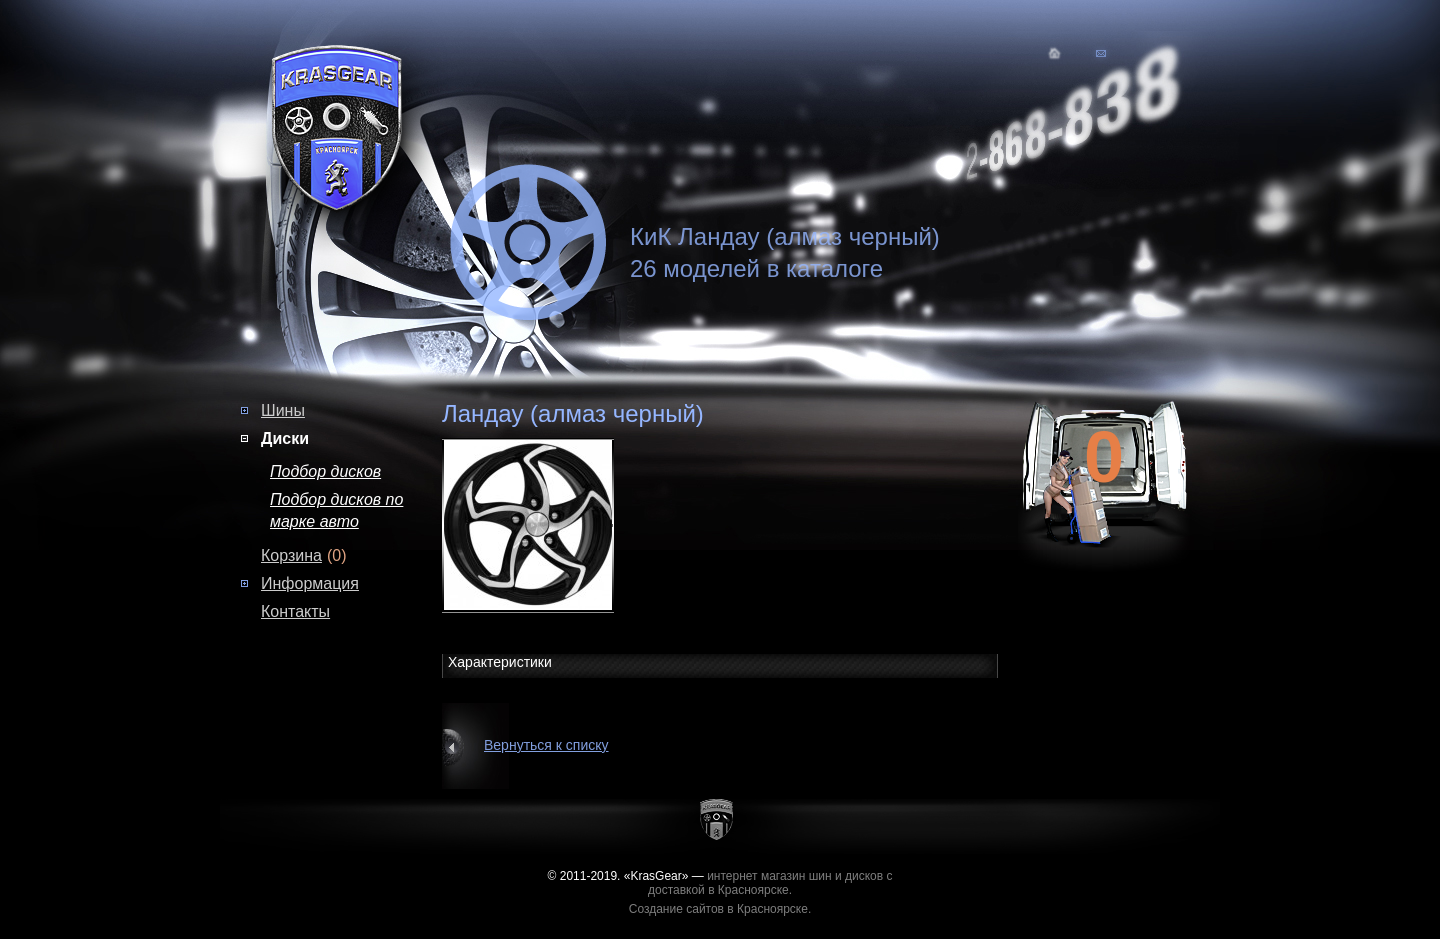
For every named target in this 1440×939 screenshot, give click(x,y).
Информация (310, 583)
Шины (283, 410)
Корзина (291, 555)
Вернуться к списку (546, 745)
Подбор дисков (325, 471)
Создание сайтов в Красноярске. (720, 909)
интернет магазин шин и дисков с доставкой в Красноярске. (770, 883)
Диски (285, 438)
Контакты (295, 611)
